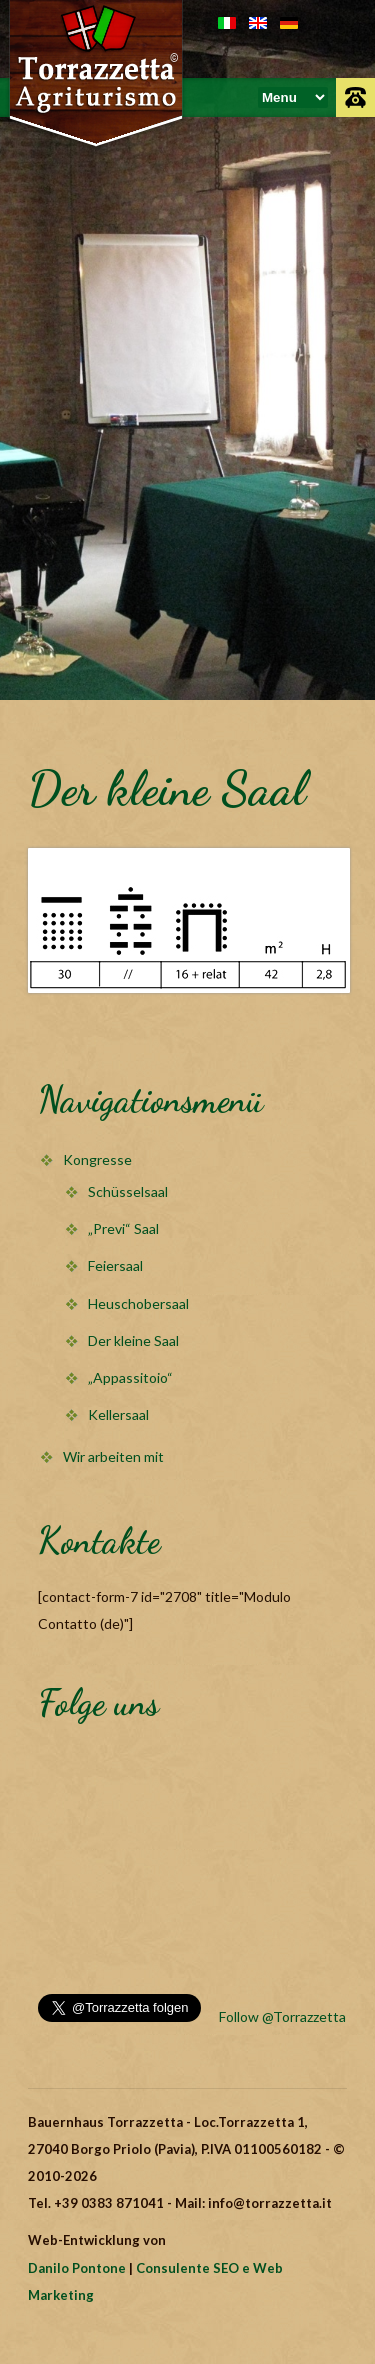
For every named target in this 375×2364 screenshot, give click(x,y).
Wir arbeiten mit (113, 1456)
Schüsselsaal (128, 1191)
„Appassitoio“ (130, 1377)
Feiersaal (115, 1265)
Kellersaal (118, 1414)
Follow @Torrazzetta (282, 2016)
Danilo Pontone (77, 2268)
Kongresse (97, 1159)
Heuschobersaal (138, 1303)
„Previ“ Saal (123, 1228)
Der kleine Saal (133, 1340)
